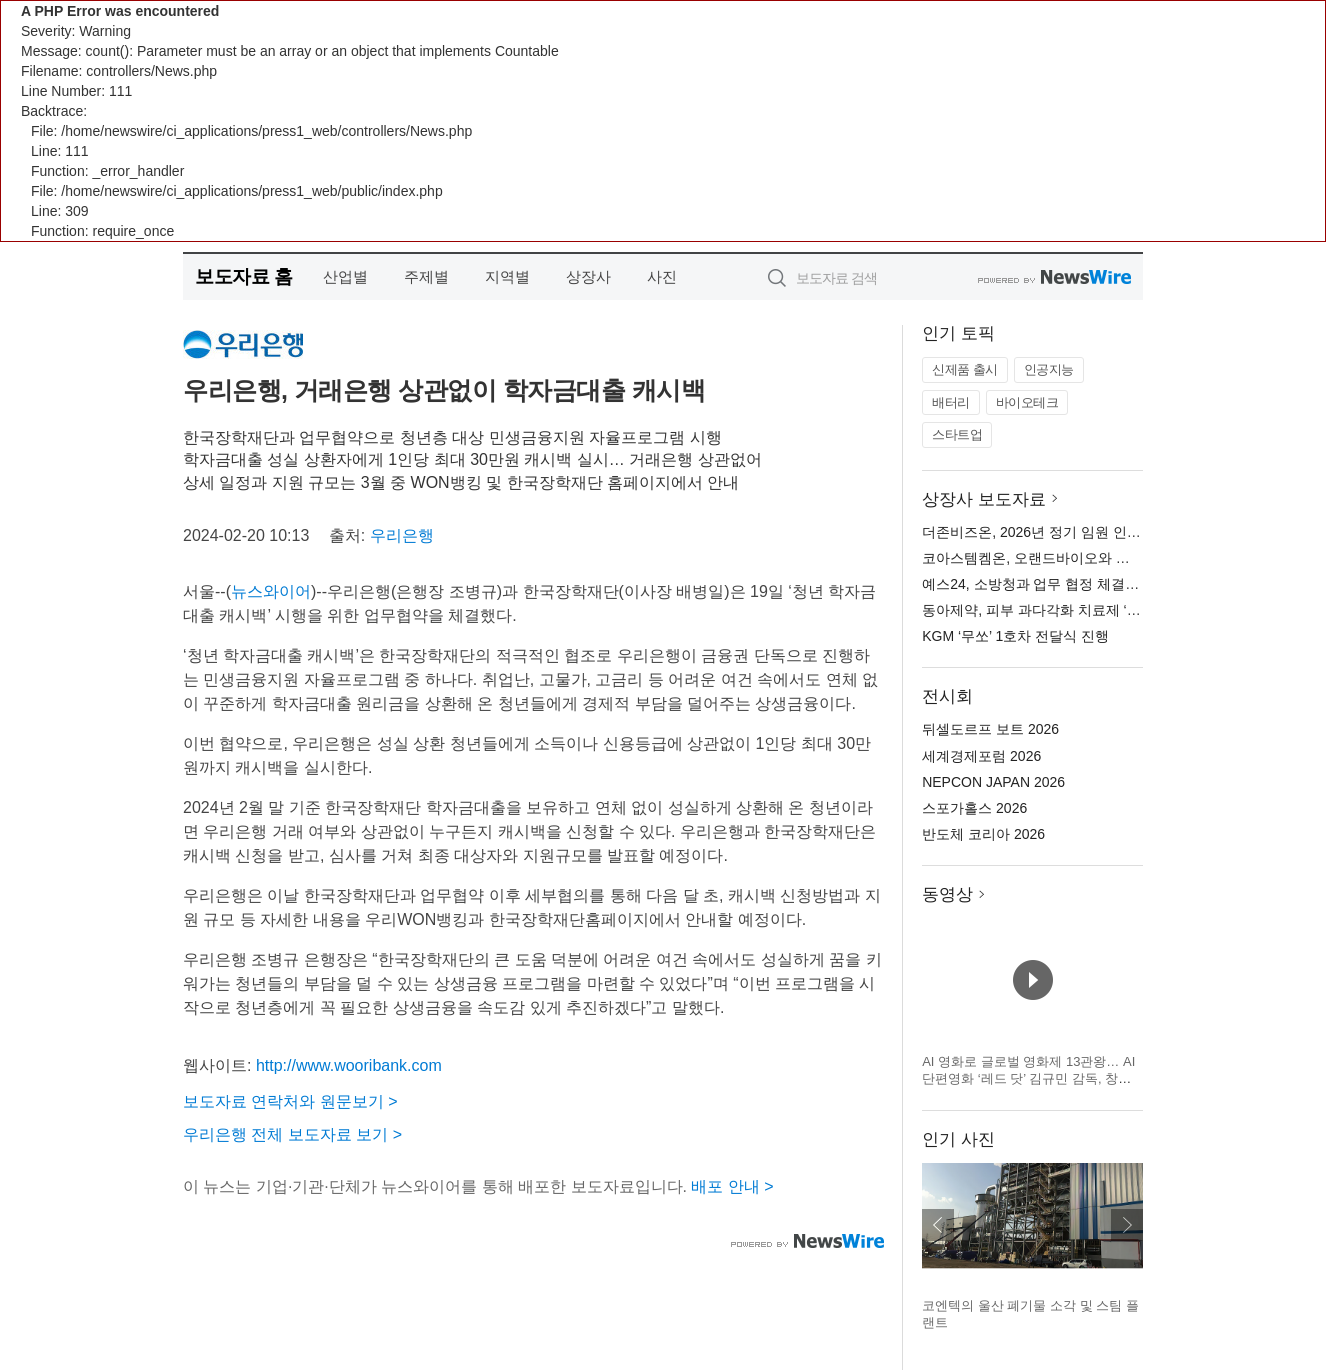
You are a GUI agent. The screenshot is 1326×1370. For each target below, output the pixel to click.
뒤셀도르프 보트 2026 (990, 729)
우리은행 (402, 535)
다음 (1127, 1225)
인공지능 (1049, 369)
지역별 (507, 276)
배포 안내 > (732, 1186)
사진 (662, 276)
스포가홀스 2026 (974, 808)
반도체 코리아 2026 (983, 834)
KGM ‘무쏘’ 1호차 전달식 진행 (1015, 636)
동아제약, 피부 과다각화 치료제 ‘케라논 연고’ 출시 (1078, 610)
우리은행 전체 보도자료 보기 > (292, 1134)
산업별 (345, 276)
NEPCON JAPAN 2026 (993, 782)
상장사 (588, 276)
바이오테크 (1027, 402)
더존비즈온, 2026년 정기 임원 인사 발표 (1047, 532)
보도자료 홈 (243, 276)
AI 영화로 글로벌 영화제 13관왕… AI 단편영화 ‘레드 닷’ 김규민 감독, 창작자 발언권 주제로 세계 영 (1028, 1079)
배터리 (951, 402)
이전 (938, 1225)
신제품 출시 (965, 369)
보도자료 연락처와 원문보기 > (290, 1101)
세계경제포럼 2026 (981, 756)
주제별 (426, 276)
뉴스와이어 (271, 591)
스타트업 (957, 434)
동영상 (947, 894)
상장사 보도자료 (984, 499)
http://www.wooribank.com (349, 1065)
